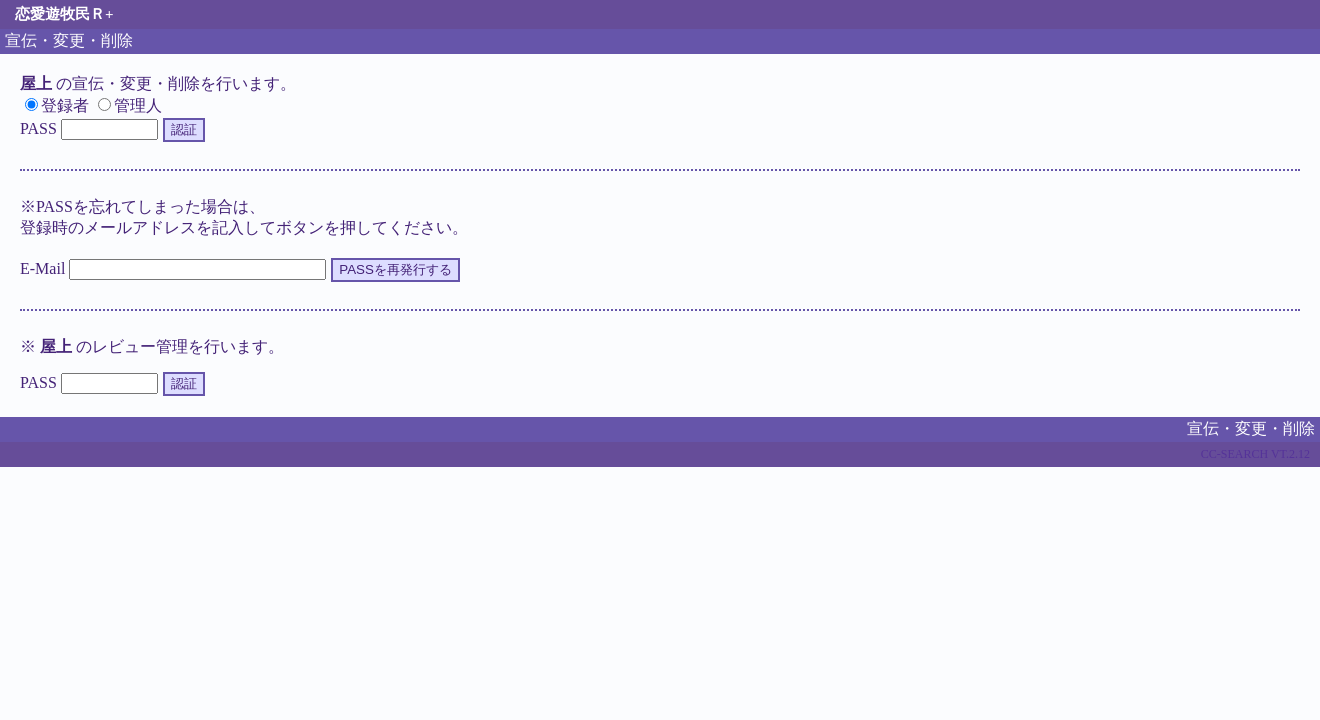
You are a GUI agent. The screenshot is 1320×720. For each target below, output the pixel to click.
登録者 (57, 105)
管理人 (130, 105)
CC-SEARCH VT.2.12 (1255, 454)
